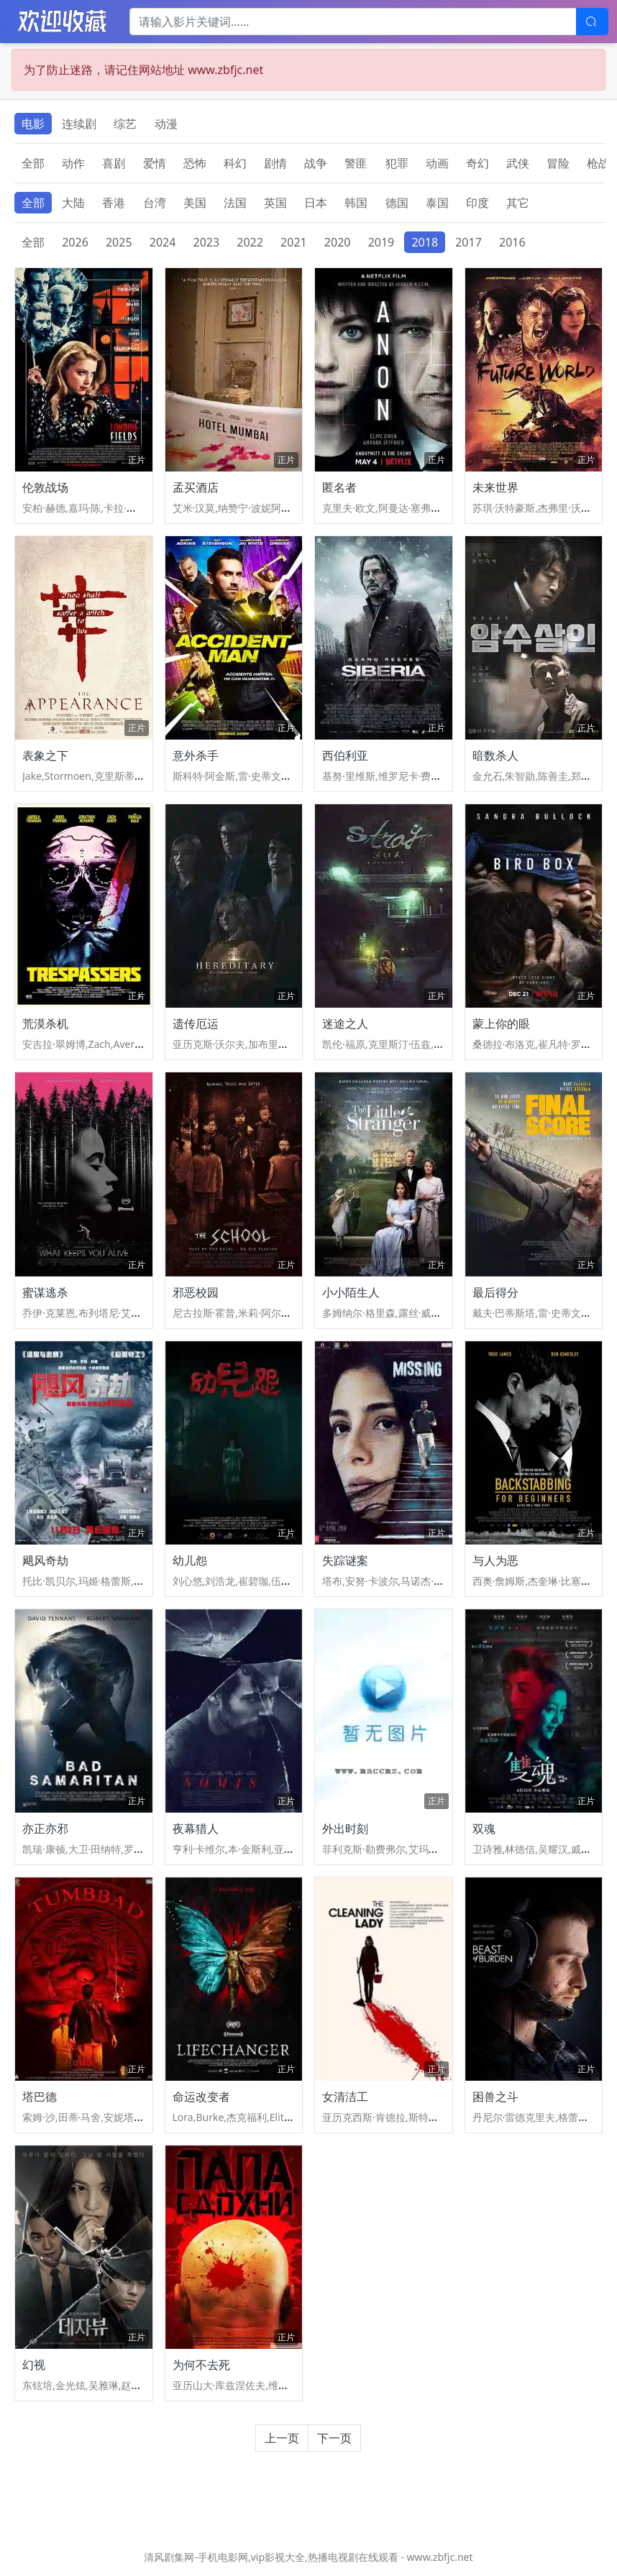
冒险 (558, 163)
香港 (113, 203)
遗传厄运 (196, 1023)
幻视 (33, 2365)
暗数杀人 (495, 755)
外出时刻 (345, 1828)
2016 (512, 242)
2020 (337, 242)
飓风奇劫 (45, 1560)
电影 (33, 124)
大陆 (73, 203)
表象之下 (45, 755)
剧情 (275, 163)
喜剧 (113, 163)
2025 (119, 242)
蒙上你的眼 (501, 1023)
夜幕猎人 (196, 1828)
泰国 (437, 203)
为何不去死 (201, 2365)
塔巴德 (39, 2096)
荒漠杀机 (45, 1023)
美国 (194, 203)
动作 (73, 163)
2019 (381, 242)
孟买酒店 (196, 487)
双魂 (483, 1828)
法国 (235, 203)
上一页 (282, 2438)
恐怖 (194, 163)
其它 (517, 203)
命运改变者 (201, 2096)
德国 (396, 203)
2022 (250, 242)
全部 (33, 163)
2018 (424, 242)
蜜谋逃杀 (45, 1292)
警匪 (355, 163)
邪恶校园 (196, 1292)
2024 (163, 242)
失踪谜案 (345, 1560)
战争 (315, 163)
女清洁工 (345, 2096)
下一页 (334, 2438)
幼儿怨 (190, 1560)
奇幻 (477, 163)
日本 (315, 203)
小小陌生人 (351, 1292)
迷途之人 (345, 1023)
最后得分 (495, 1292)
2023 (206, 242)
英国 (275, 203)
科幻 (235, 163)
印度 (477, 203)
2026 (75, 242)
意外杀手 (196, 755)
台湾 (154, 203)
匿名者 (339, 487)
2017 (468, 242)
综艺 (125, 124)
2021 (293, 242)
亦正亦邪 (45, 1828)
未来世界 (495, 487)
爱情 (154, 163)
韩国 (355, 203)
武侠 (517, 163)
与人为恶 (495, 1560)
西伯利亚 (345, 755)
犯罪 (396, 163)
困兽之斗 (495, 2096)
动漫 (166, 124)
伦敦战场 (45, 487)
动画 (437, 163)
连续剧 (79, 124)
